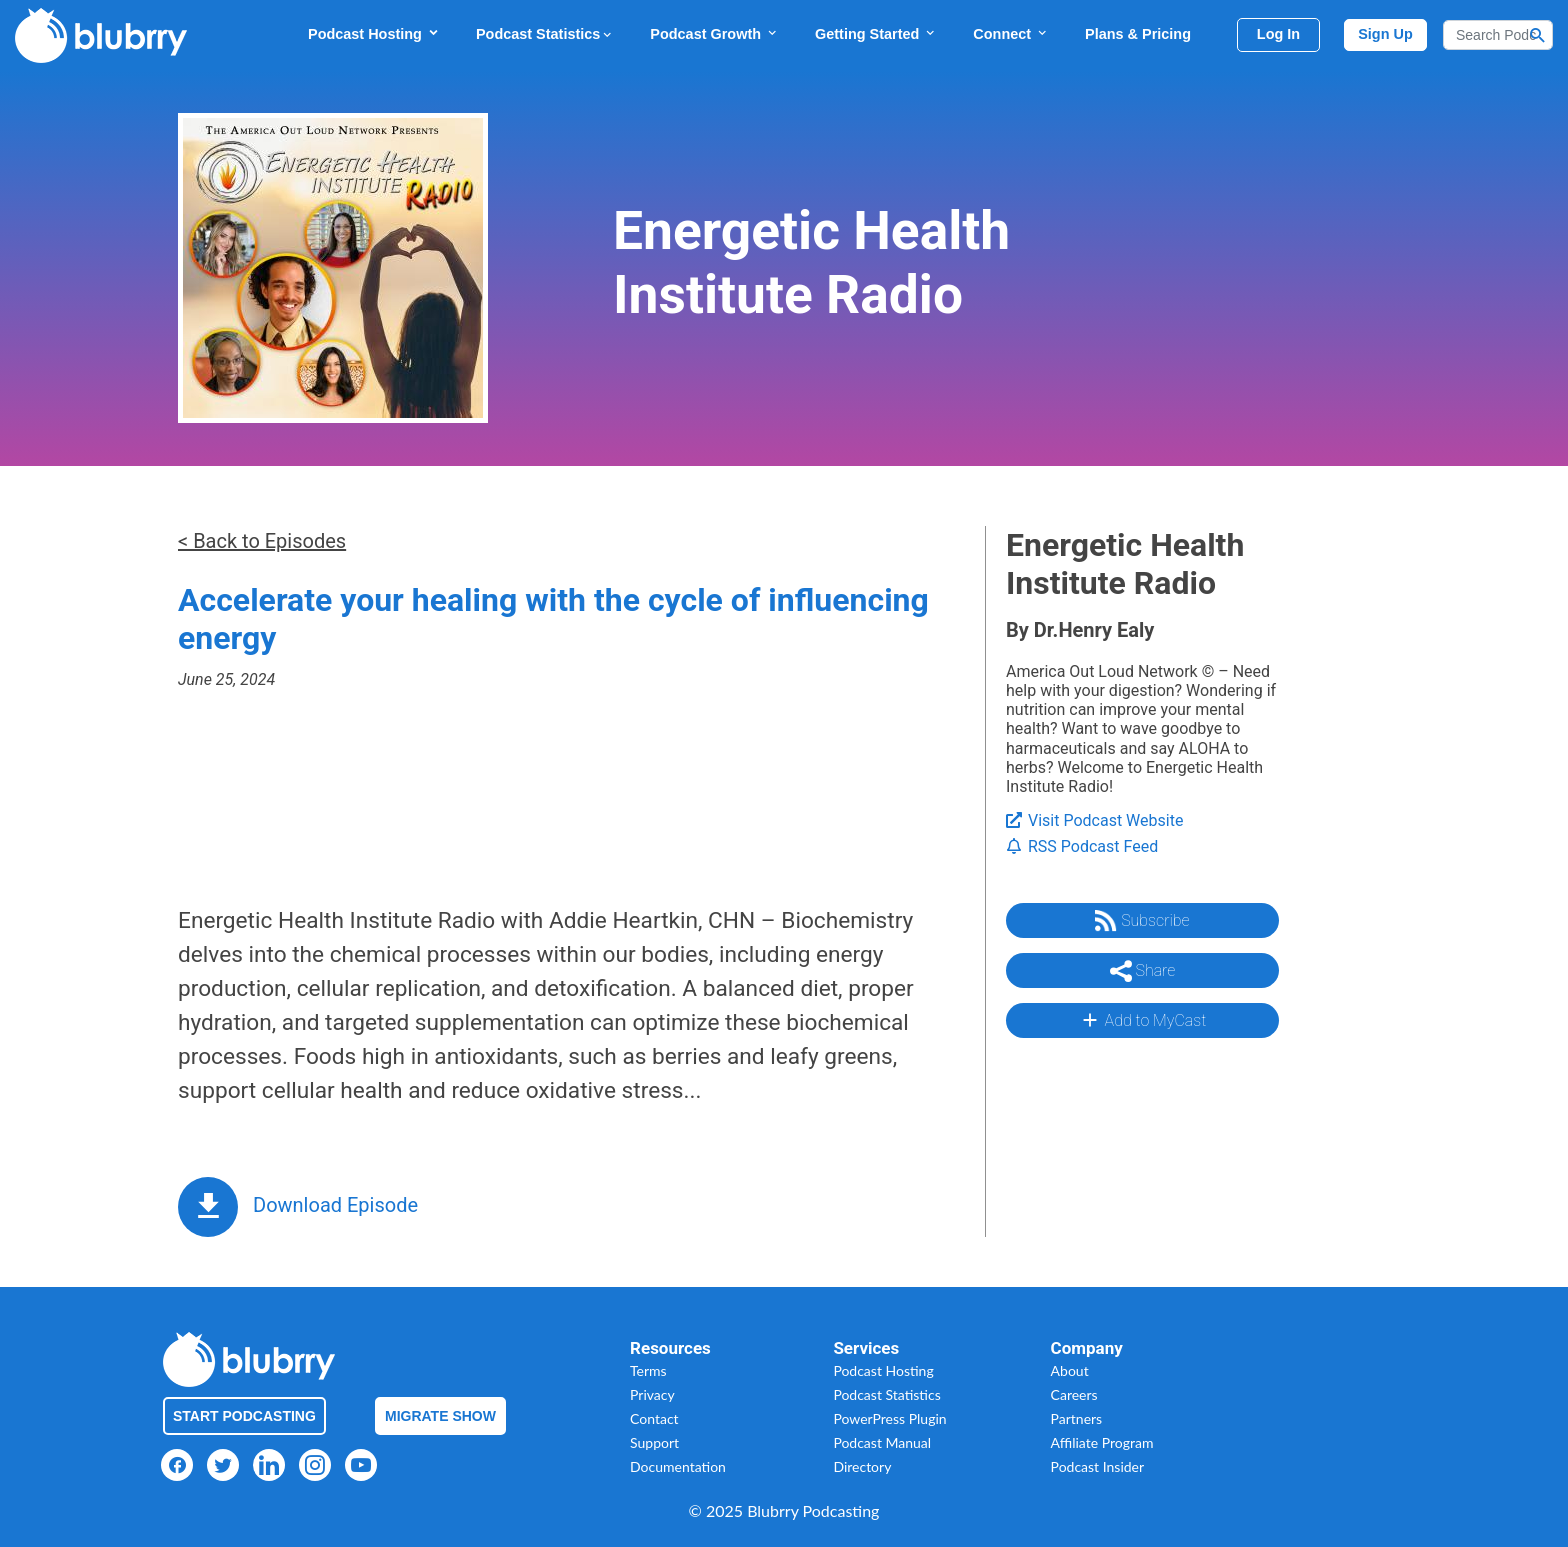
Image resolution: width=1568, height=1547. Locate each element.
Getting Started (876, 33)
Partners (1077, 1418)
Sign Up (1385, 34)
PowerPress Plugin (889, 1418)
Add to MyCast (1142, 1020)
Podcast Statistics (545, 34)
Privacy (652, 1394)
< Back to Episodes (262, 541)
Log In (1278, 34)
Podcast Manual (882, 1442)
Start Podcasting (244, 1416)
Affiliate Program (1102, 1442)
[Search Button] (1538, 35)
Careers (1074, 1394)
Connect (1011, 33)
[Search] (1498, 35)
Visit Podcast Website (1094, 820)
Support (654, 1442)
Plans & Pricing (1138, 34)
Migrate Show (440, 1416)
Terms (648, 1370)
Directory (862, 1466)
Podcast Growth (714, 33)
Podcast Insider (1098, 1466)
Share (1143, 971)
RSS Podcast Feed (1082, 846)
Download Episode (335, 1205)
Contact (654, 1418)
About (1070, 1370)
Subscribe (1142, 921)
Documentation (678, 1466)
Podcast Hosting (374, 33)
